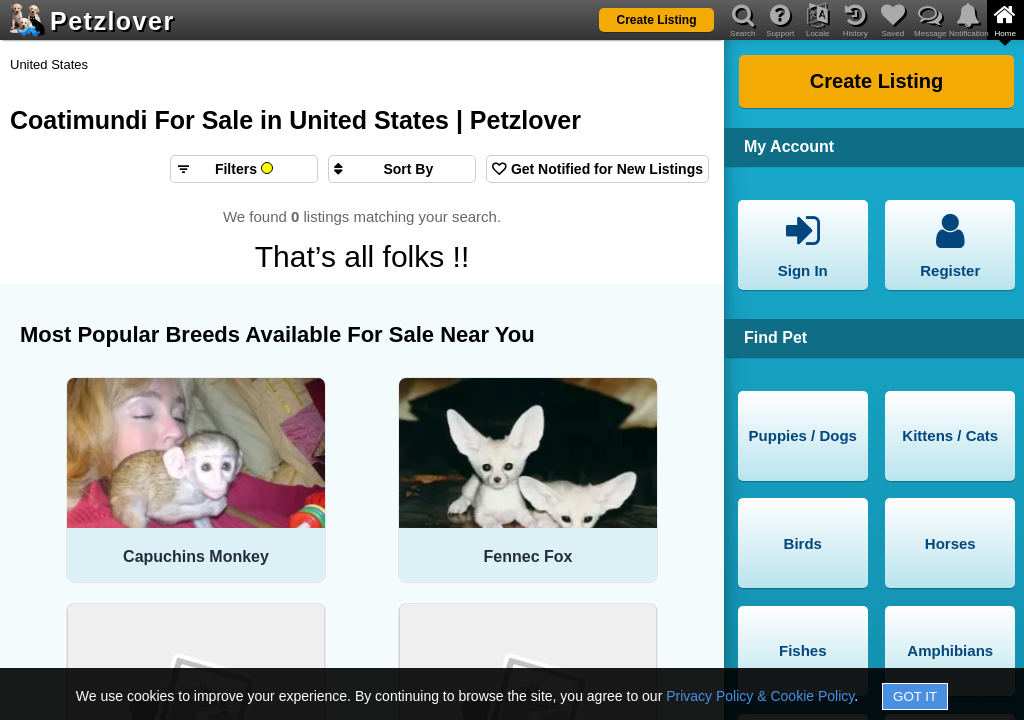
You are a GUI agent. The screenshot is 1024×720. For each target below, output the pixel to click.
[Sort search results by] (402, 169)
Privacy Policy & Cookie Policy (760, 696)
